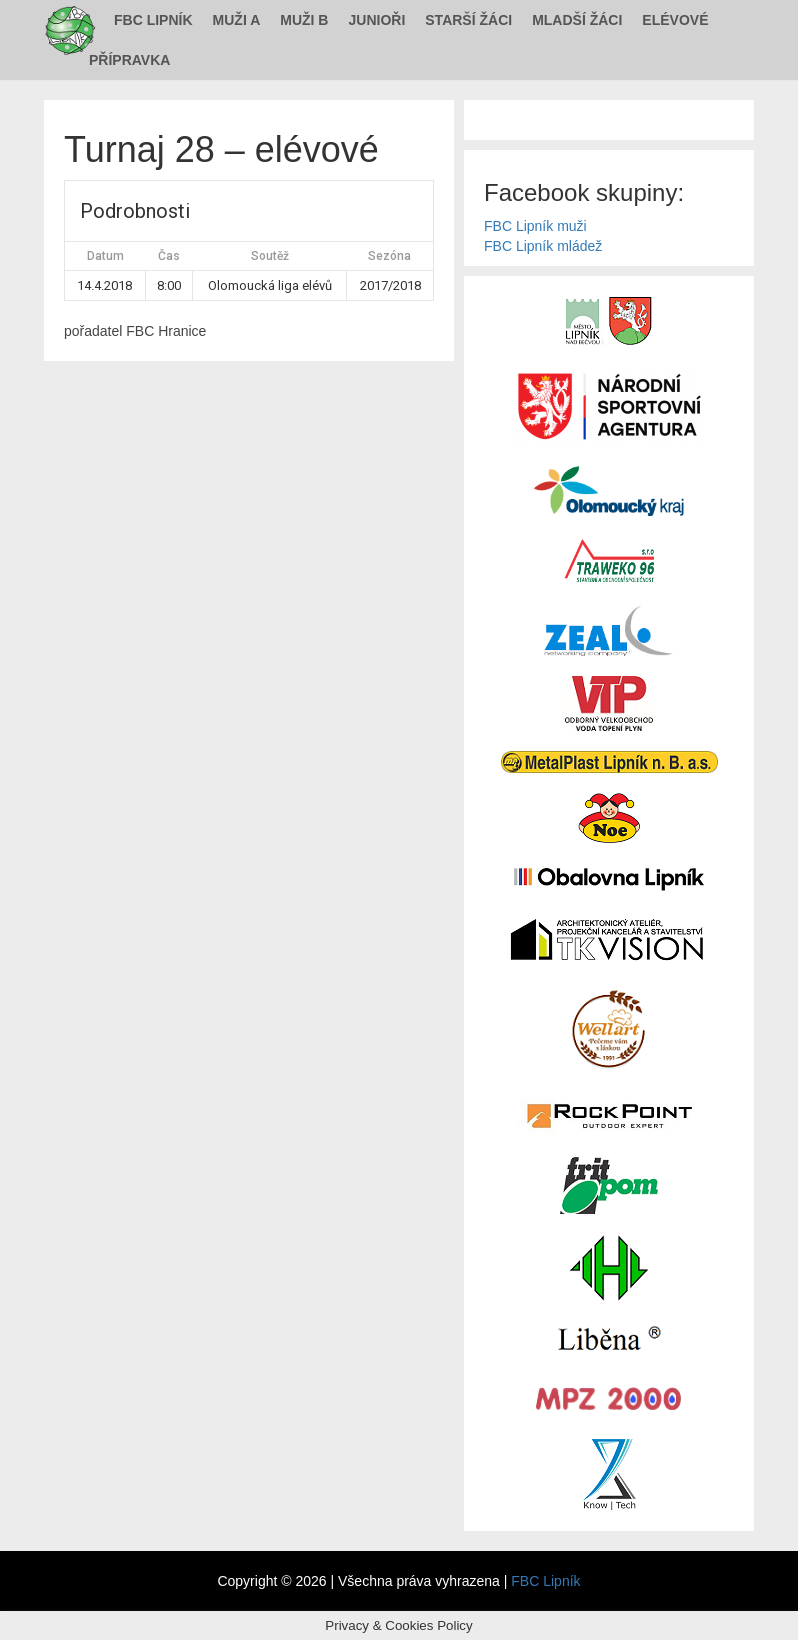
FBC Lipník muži (535, 226)
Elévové (675, 20)
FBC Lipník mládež (543, 246)
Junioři (376, 20)
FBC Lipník (153, 20)
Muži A (237, 20)
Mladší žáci (577, 20)
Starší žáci (468, 20)
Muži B (304, 20)
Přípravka (129, 60)
